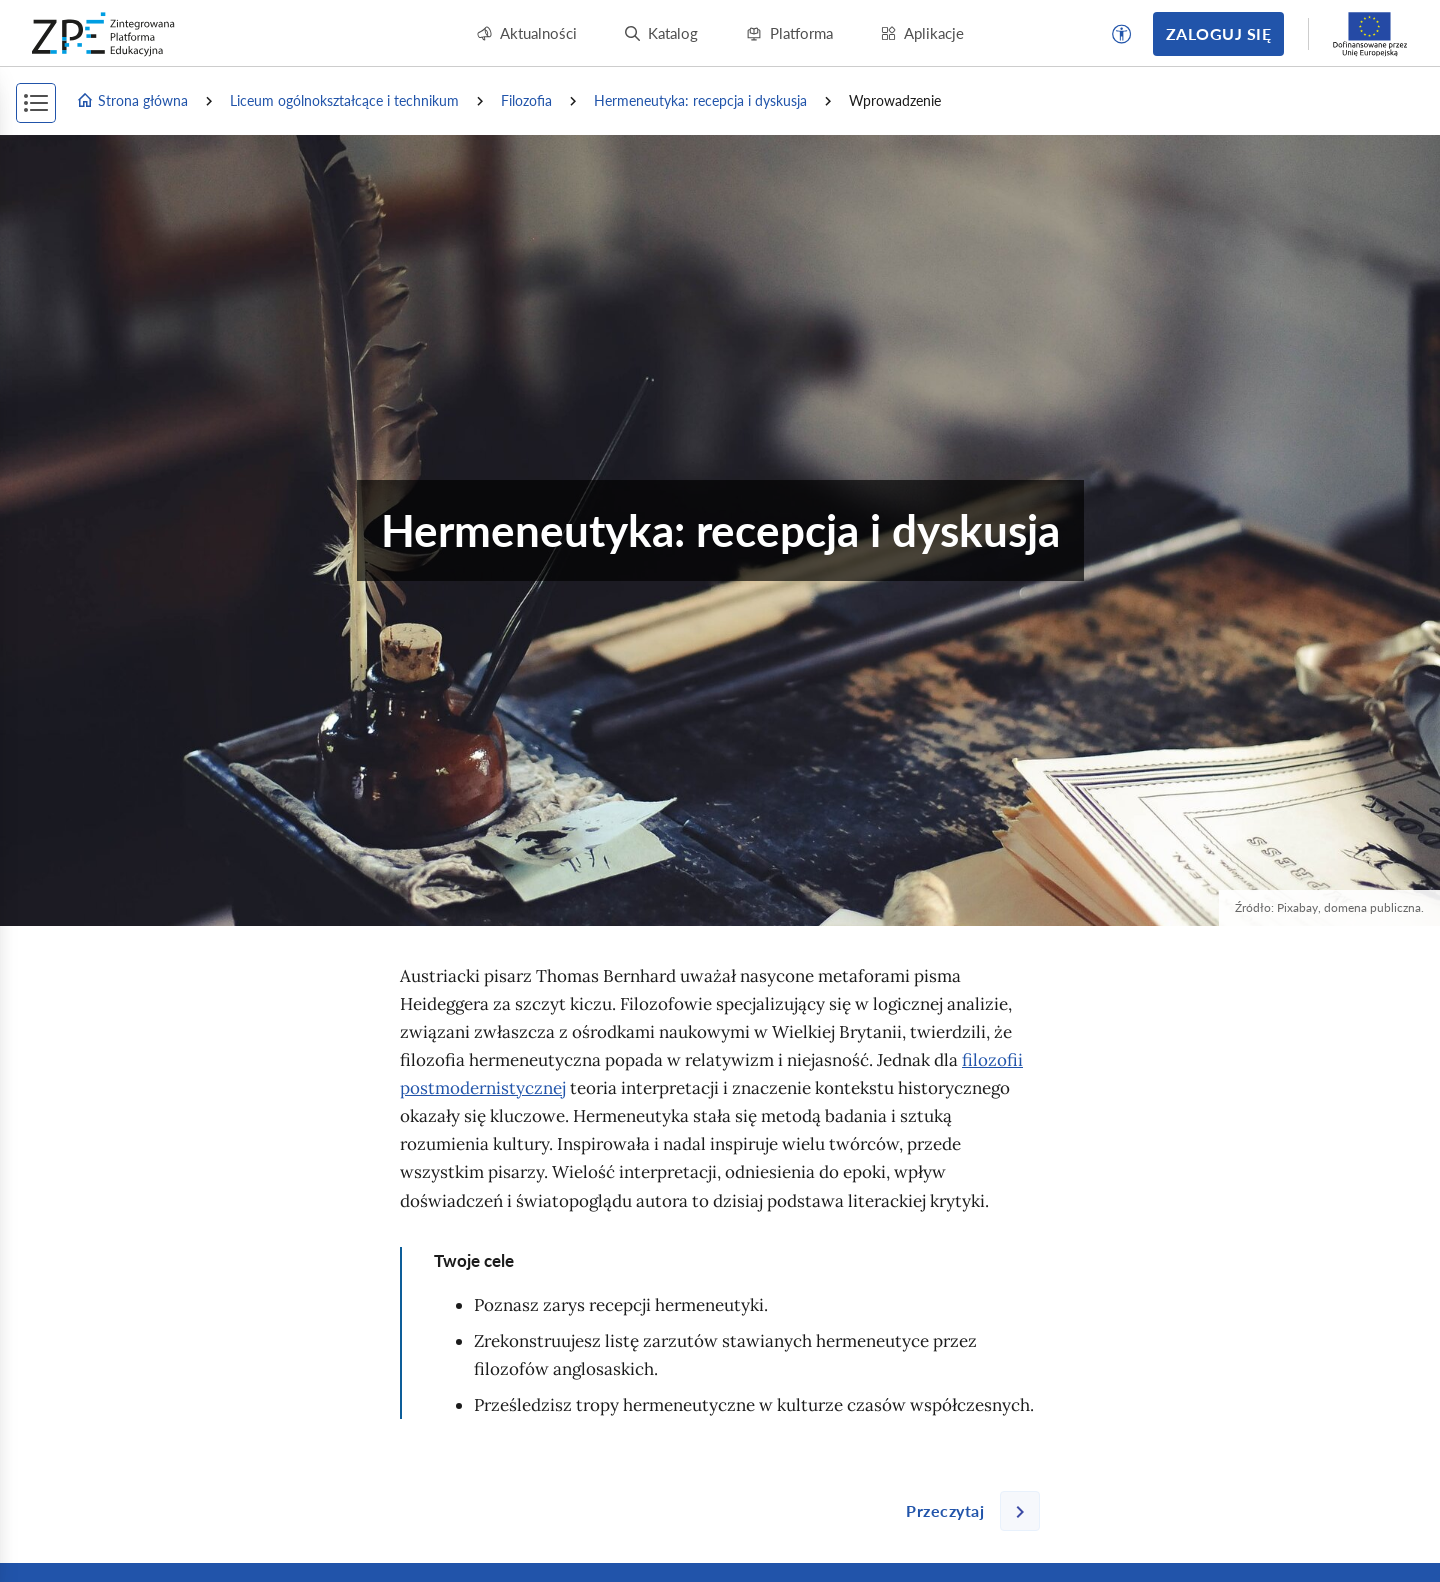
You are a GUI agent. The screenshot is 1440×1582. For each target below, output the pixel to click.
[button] (1122, 34)
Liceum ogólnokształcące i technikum (344, 100)
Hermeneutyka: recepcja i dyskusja (700, 100)
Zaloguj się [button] (1218, 33)
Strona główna (132, 101)
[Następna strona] (965, 1511)
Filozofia (526, 100)
